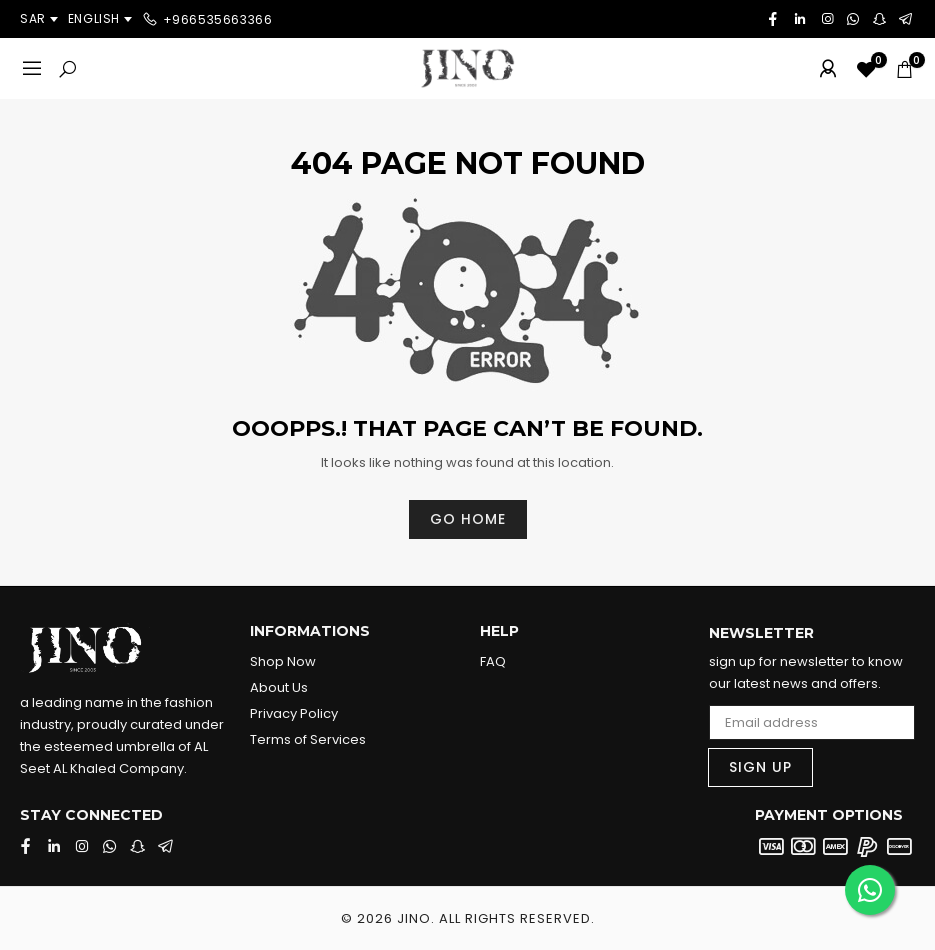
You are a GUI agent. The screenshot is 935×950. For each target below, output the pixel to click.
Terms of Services (308, 739)
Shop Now (283, 661)
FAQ (493, 661)
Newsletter (761, 633)
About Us (279, 687)
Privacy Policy (294, 713)
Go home (468, 519)
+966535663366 (218, 18)
